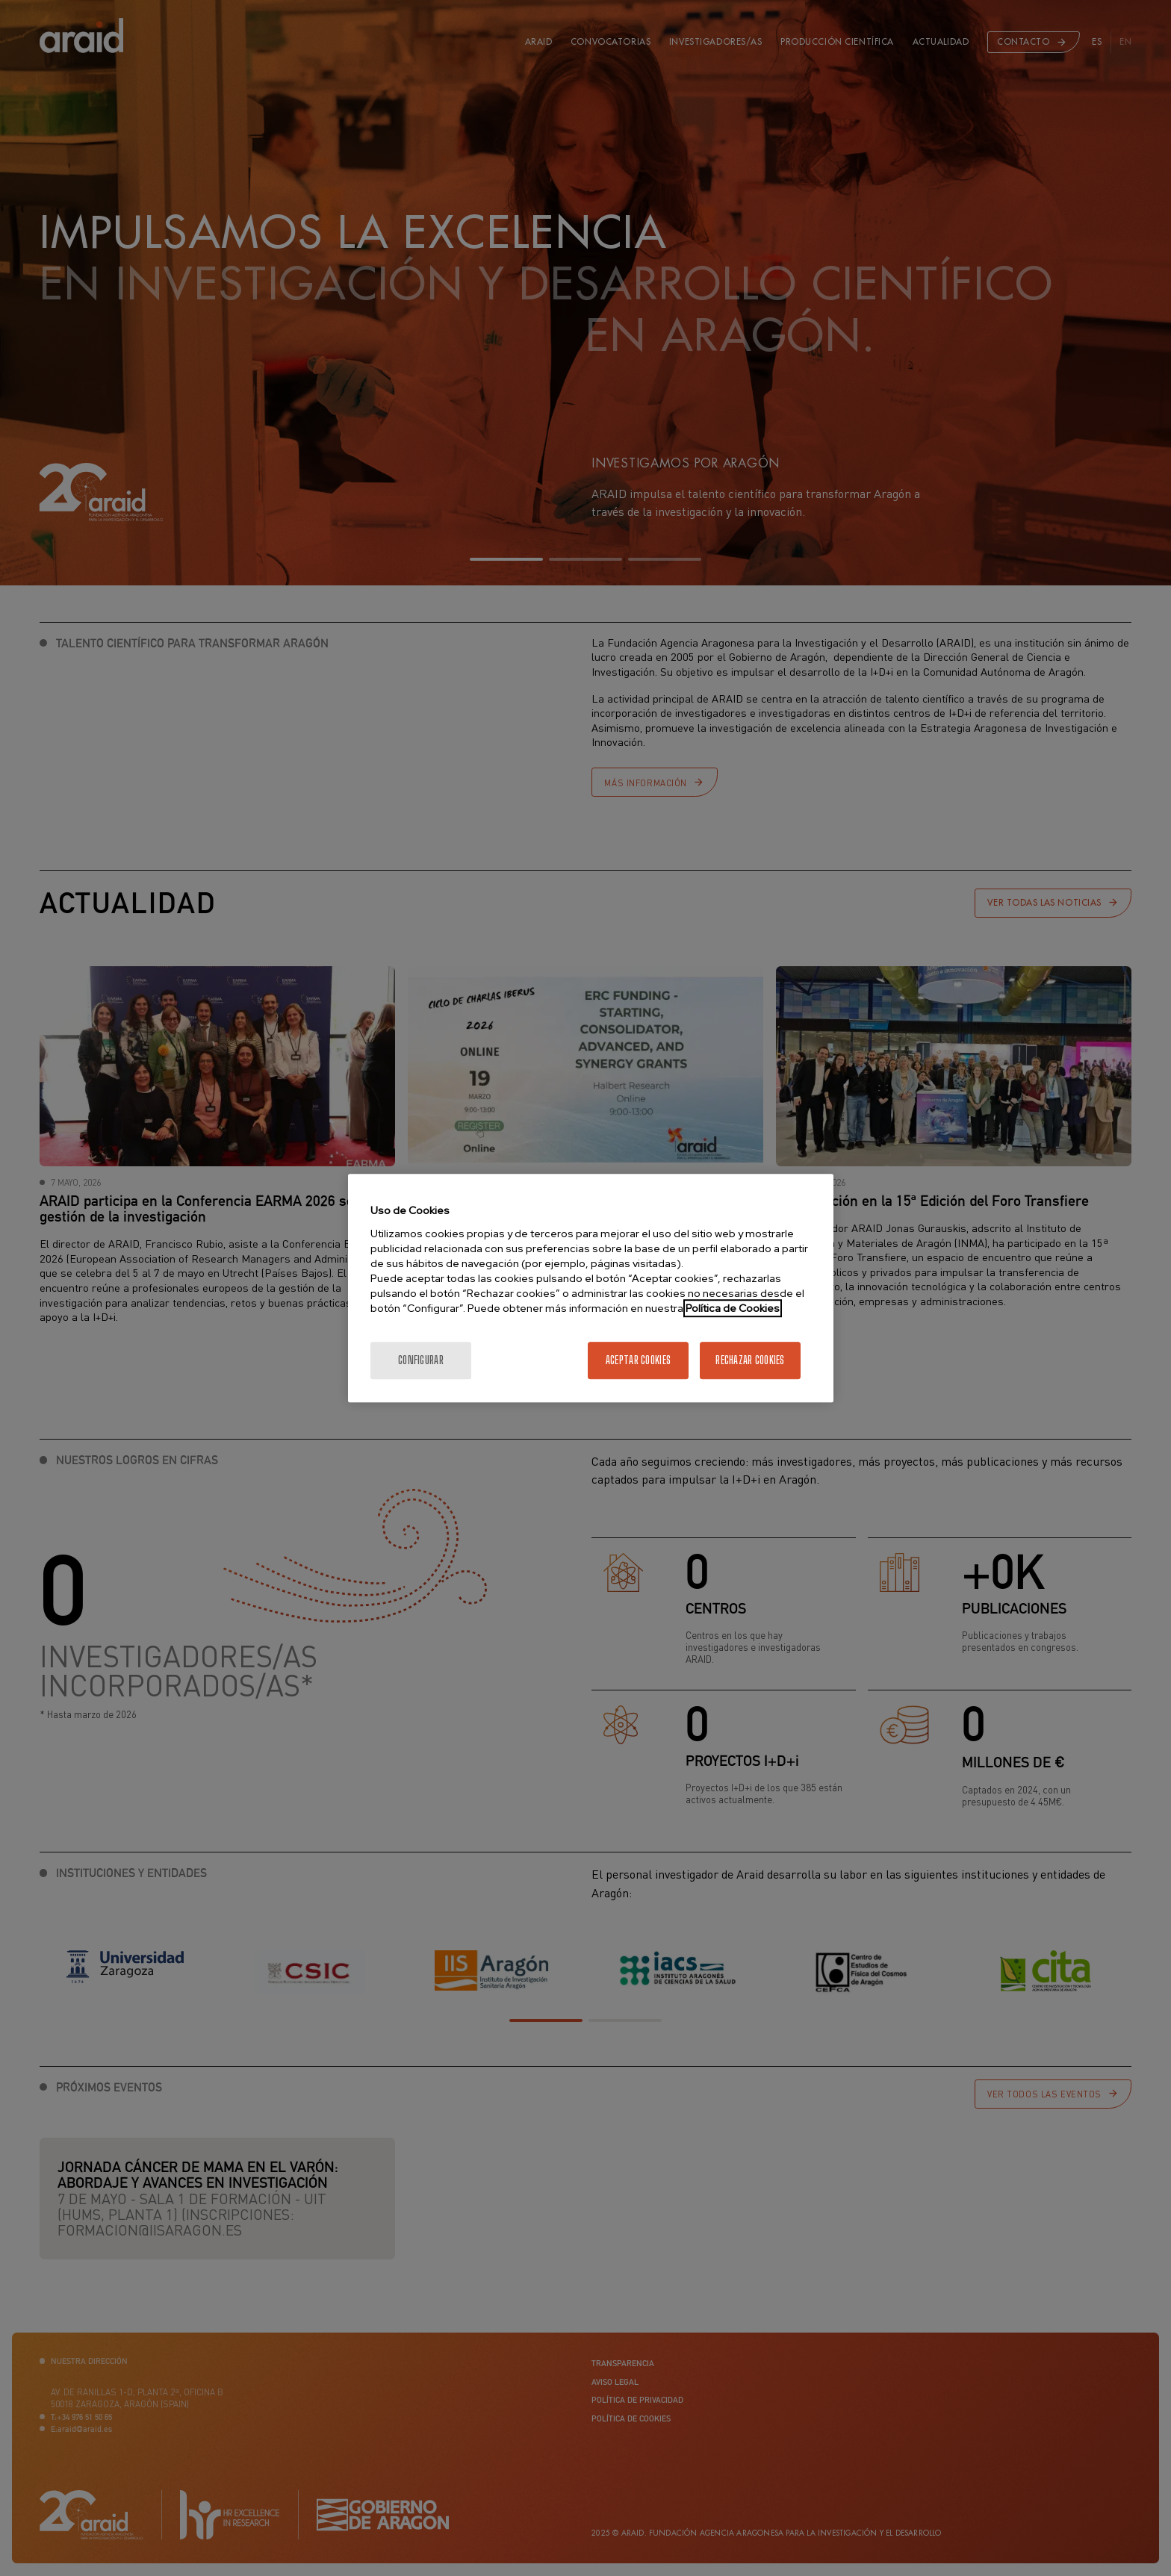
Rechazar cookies (749, 1360)
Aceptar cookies (638, 1360)
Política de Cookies (733, 1308)
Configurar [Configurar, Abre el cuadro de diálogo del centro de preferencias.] (421, 1360)
